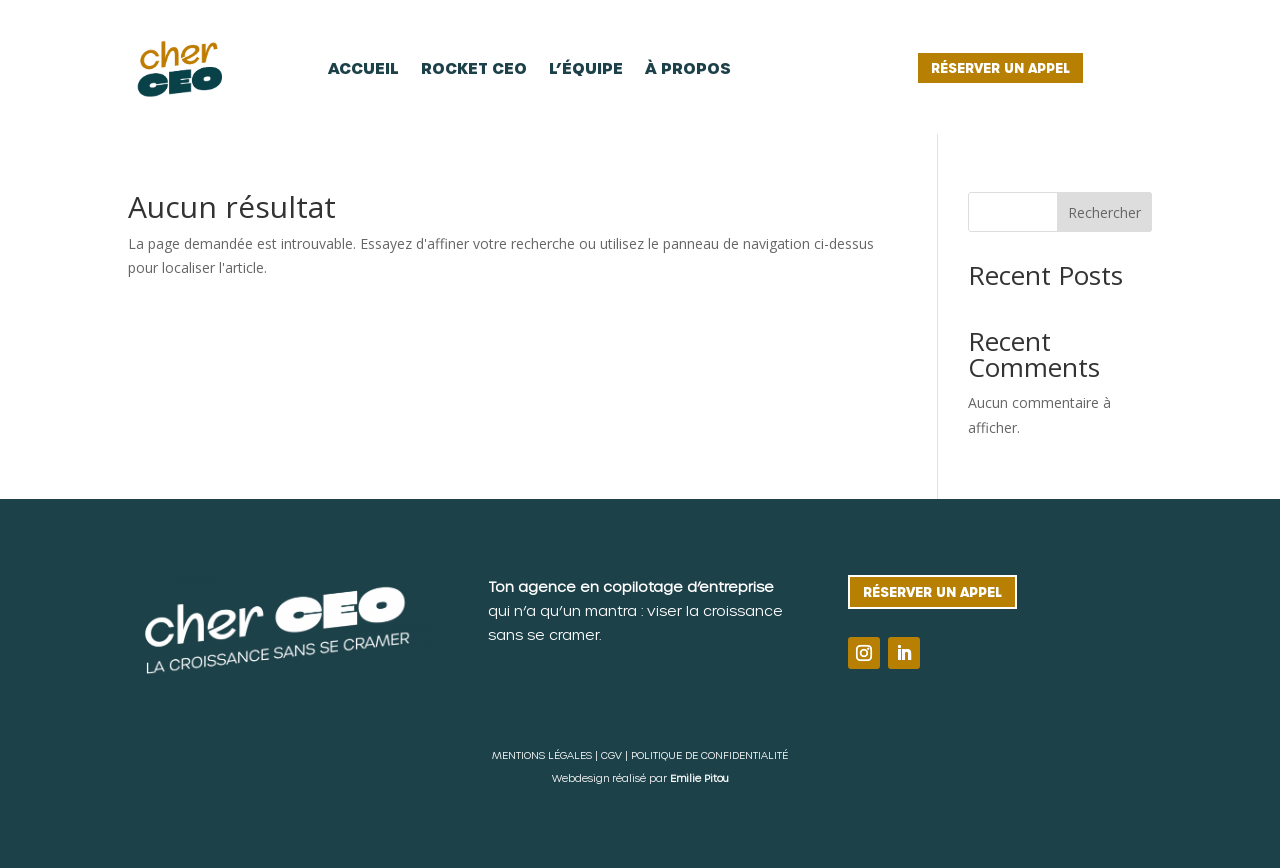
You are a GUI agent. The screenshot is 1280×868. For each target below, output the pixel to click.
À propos (688, 67)
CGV (611, 755)
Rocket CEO (474, 67)
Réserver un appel (1000, 67)
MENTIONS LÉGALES (542, 755)
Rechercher (1104, 212)
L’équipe (586, 67)
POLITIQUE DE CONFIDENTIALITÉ (709, 755)
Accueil (363, 67)
